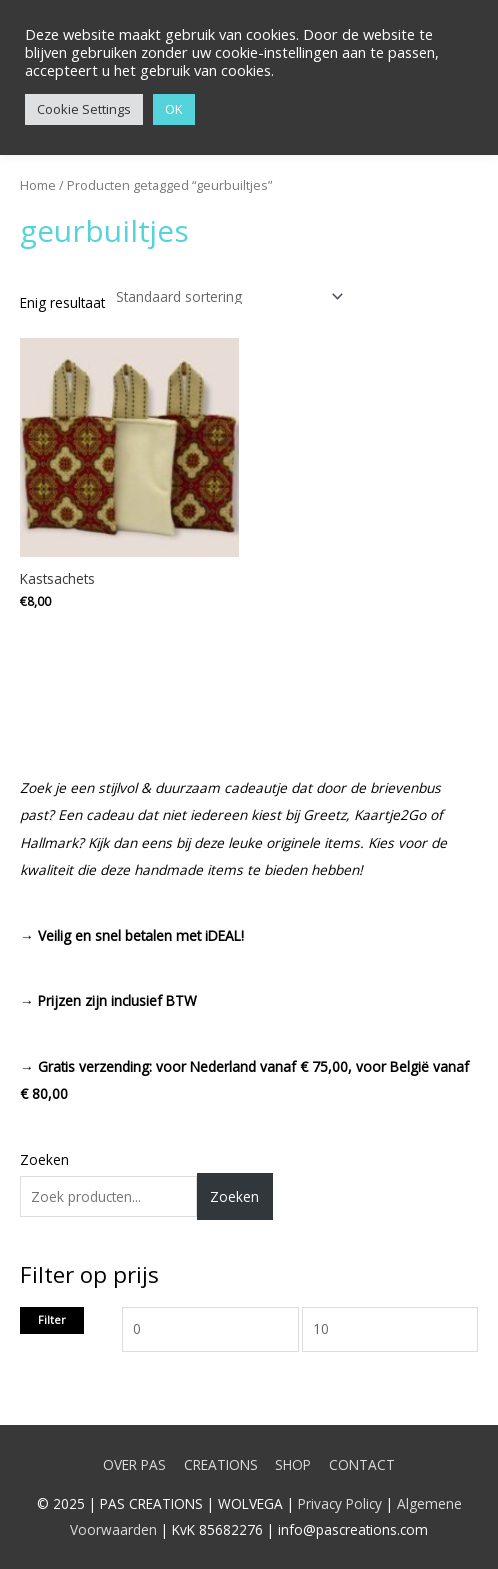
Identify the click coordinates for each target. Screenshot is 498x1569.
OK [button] (174, 109)
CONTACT (362, 1464)
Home (38, 185)
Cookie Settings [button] (84, 109)
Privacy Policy (340, 1503)
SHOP (293, 1464)
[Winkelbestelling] (226, 296)
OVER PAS (134, 1464)
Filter (52, 1319)
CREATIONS (221, 1464)
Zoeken (44, 1159)
